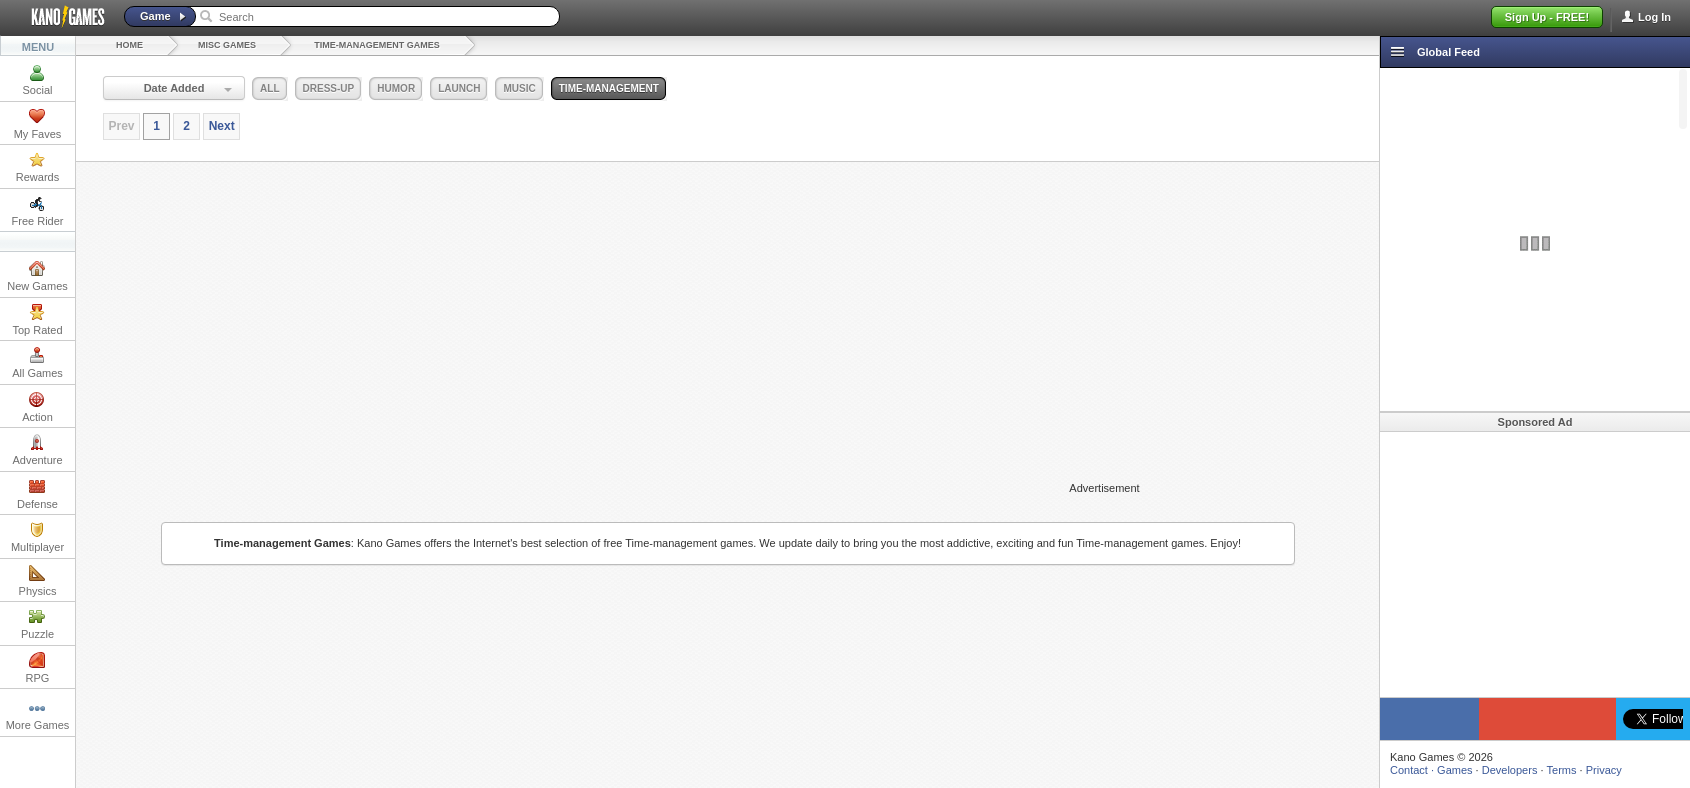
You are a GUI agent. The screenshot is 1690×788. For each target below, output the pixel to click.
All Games (37, 363)
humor (396, 88)
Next (222, 126)
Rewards (37, 167)
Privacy (1604, 770)
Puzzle (37, 624)
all (269, 88)
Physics (38, 581)
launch (459, 88)
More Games (38, 715)
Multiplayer (37, 537)
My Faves (38, 124)
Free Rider (38, 211)
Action (37, 407)
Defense (37, 494)
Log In (1654, 17)
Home (129, 45)
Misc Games (227, 45)
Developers (1510, 770)
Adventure (37, 450)
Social (38, 80)
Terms (1562, 770)
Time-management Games (377, 45)
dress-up (329, 88)
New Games (37, 276)
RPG (38, 668)
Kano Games (60, 17)
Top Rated (37, 320)
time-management (609, 88)
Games (1454, 770)
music (519, 88)
